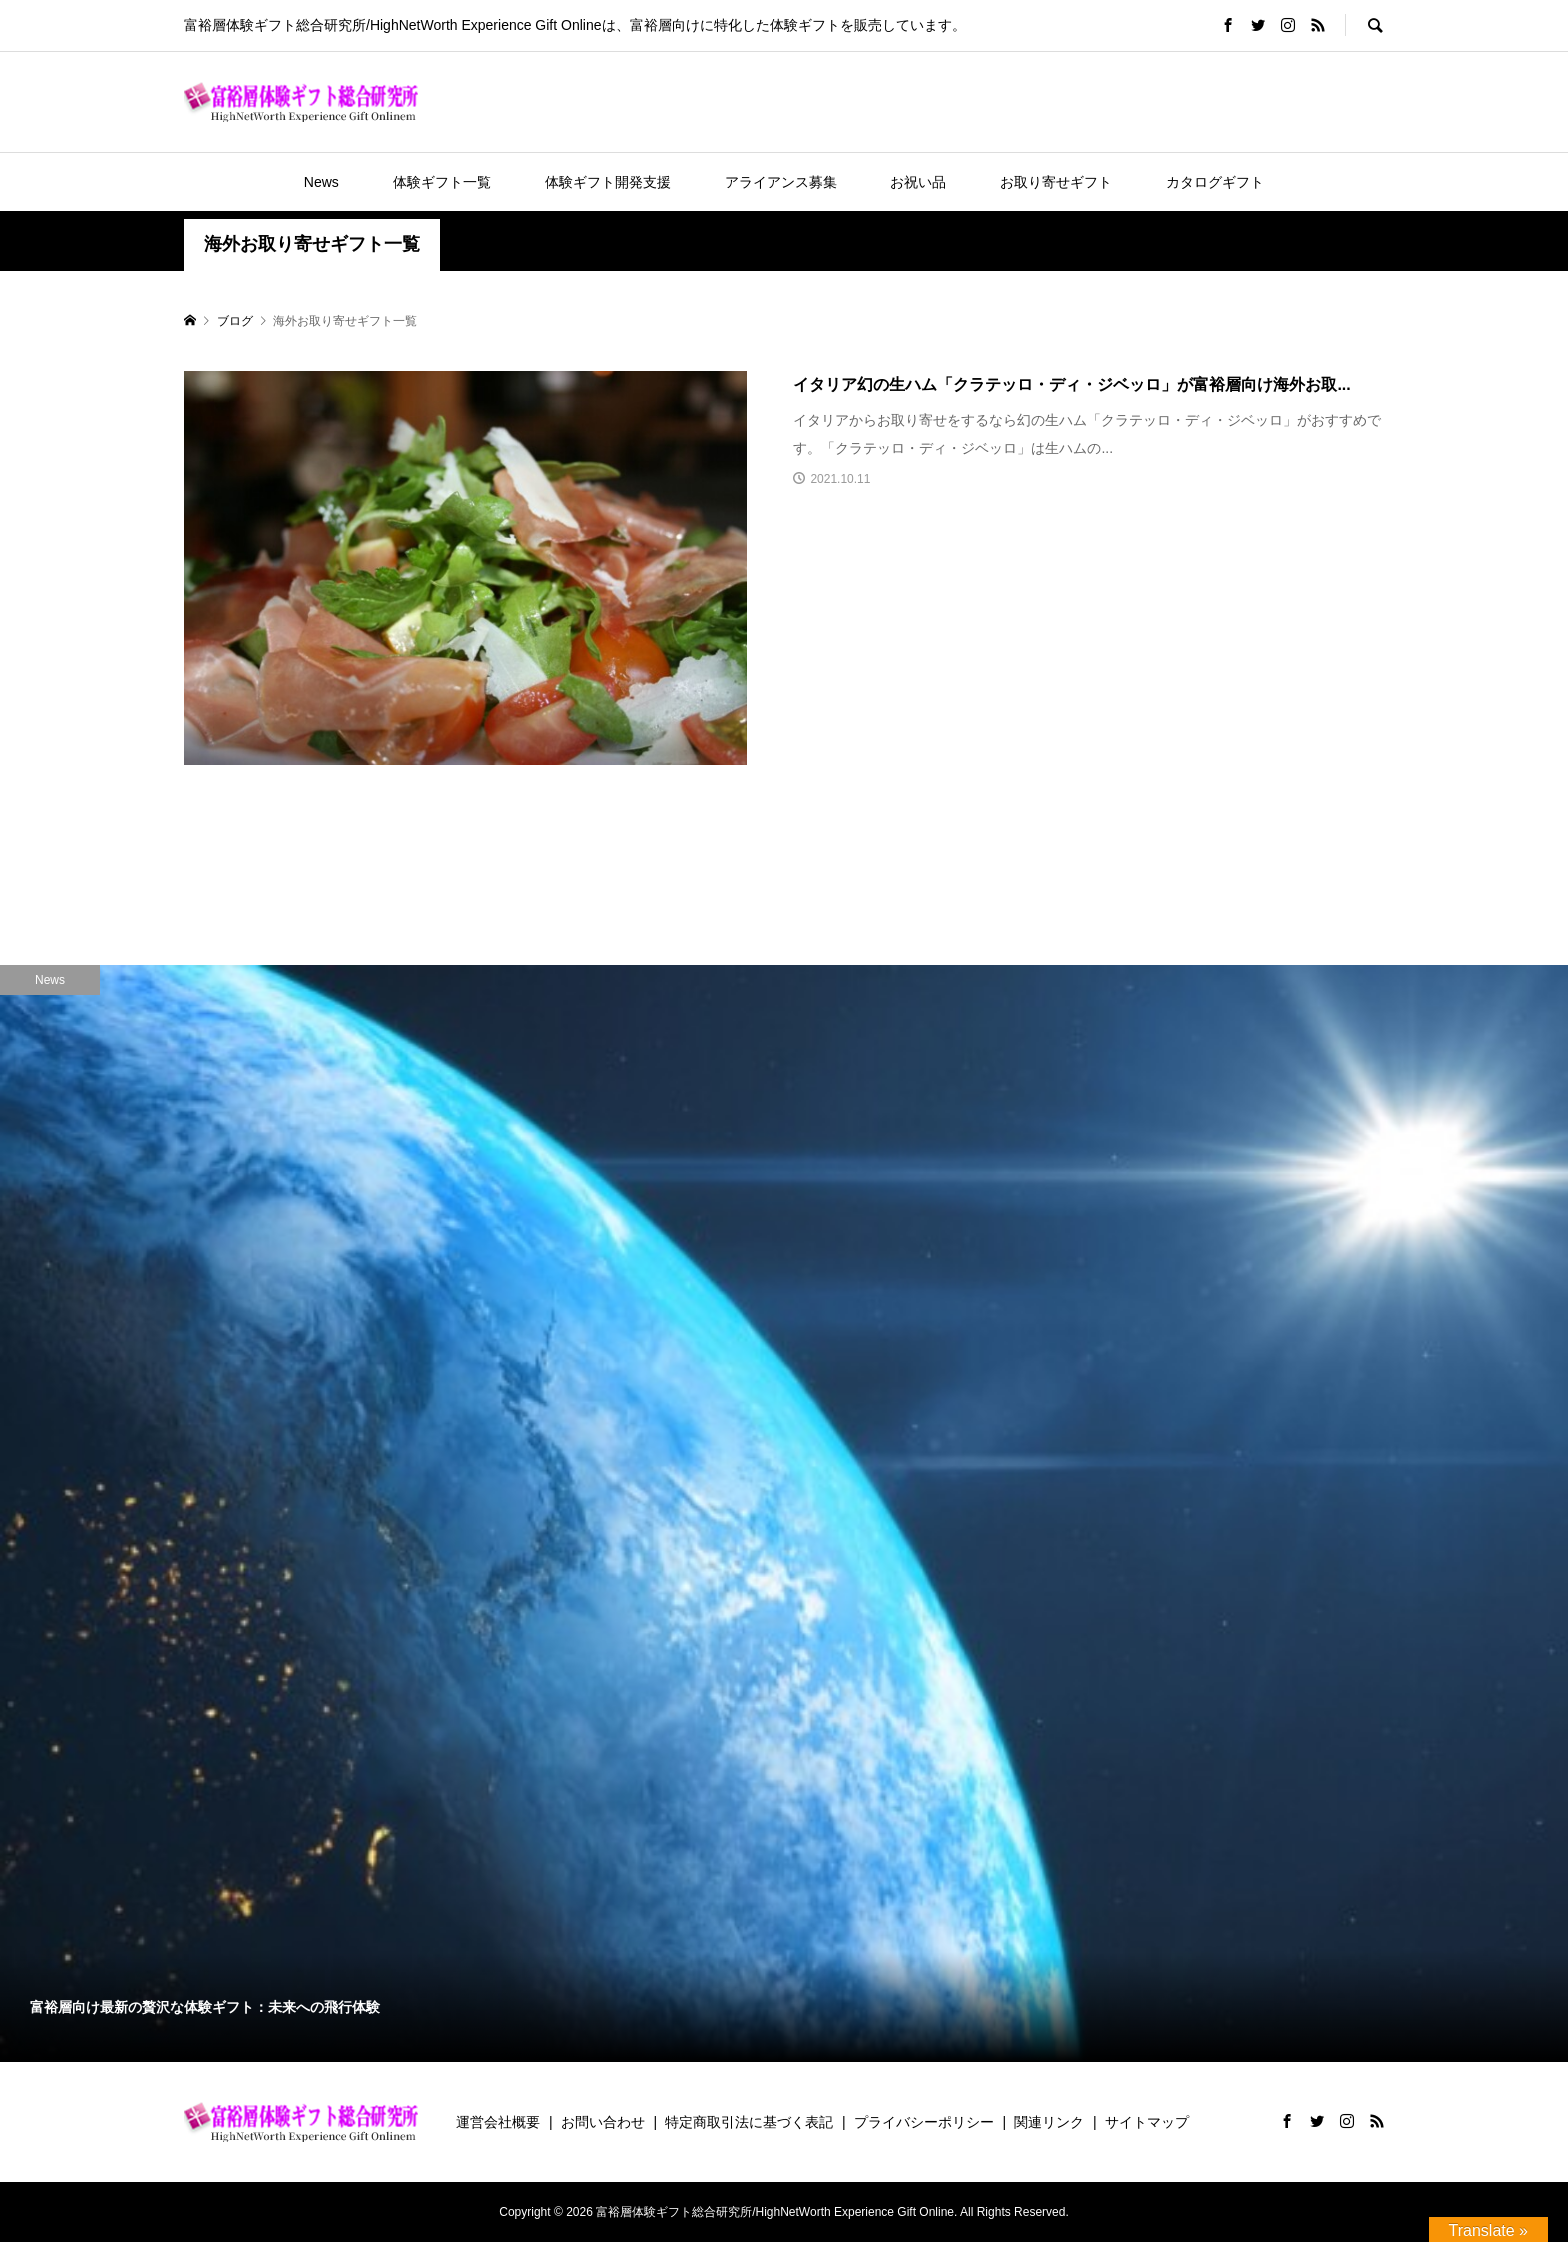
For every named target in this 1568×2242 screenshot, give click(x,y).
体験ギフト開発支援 (608, 182)
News (321, 182)
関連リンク (1049, 2122)
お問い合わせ (603, 2122)
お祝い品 (918, 182)
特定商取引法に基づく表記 (749, 2122)
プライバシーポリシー (924, 2122)
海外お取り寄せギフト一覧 (312, 244)
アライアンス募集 (781, 182)
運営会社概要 (498, 2122)
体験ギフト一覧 (442, 182)
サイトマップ (1147, 2122)
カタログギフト (1215, 182)
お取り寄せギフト (1056, 182)
